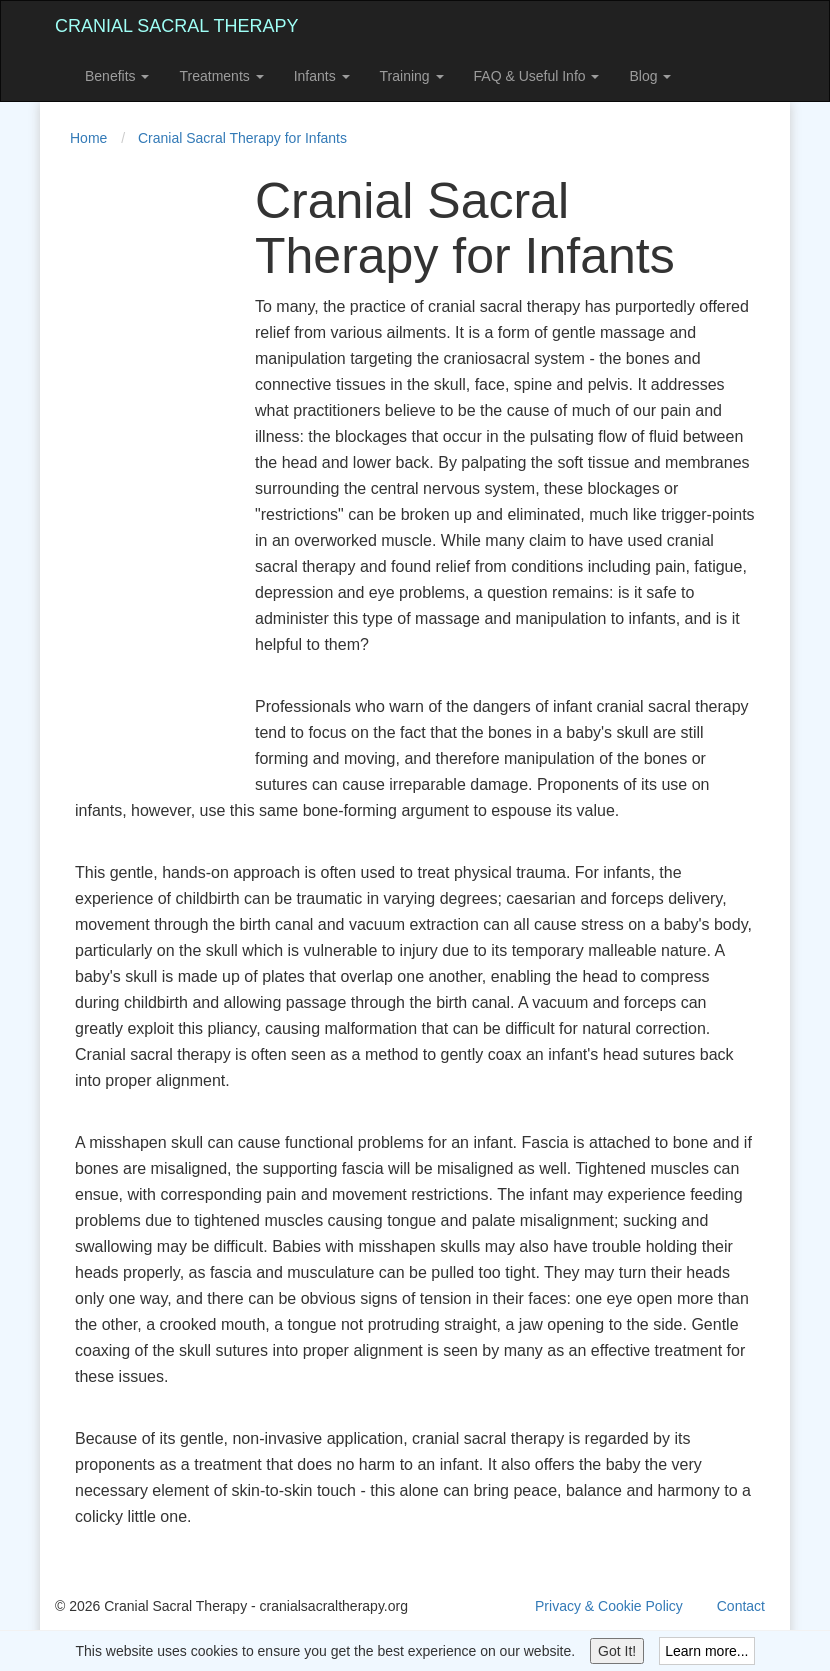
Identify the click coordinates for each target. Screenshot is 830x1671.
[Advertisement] (135, 474)
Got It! (617, 1651)
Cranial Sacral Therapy (176, 26)
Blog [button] (650, 76)
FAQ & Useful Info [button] (537, 76)
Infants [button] (322, 76)
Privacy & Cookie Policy (609, 1606)
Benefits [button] (117, 76)
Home (88, 138)
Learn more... (706, 1651)
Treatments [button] (221, 76)
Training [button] (412, 76)
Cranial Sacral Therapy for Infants (242, 138)
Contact (741, 1606)
